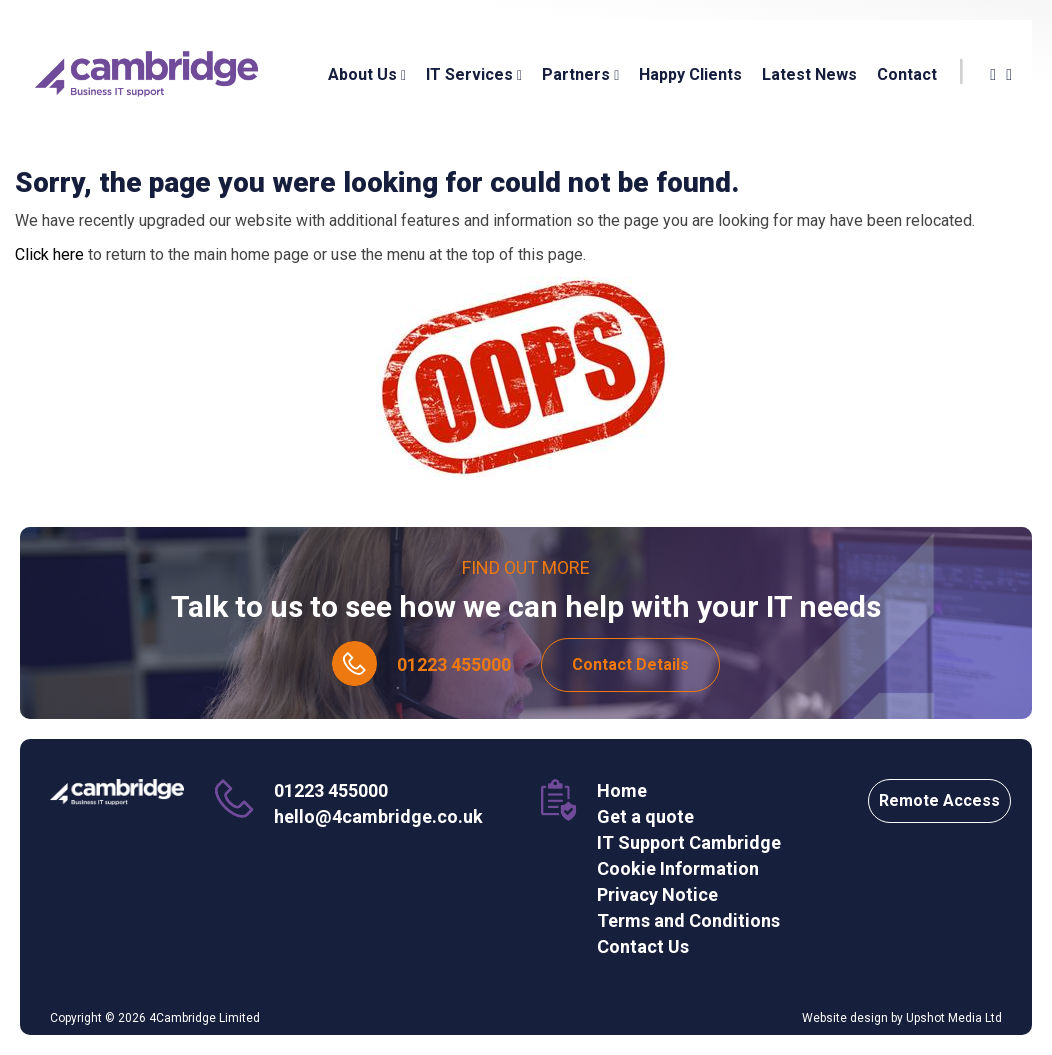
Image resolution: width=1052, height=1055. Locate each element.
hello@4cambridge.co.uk (378, 816)
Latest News (809, 74)
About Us (367, 74)
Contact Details (630, 664)
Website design (845, 1018)
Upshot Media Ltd (954, 1018)
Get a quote (645, 816)
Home (622, 790)
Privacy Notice (657, 894)
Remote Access (939, 800)
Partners (580, 74)
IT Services (474, 74)
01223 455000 (454, 664)
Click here (49, 254)
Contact (907, 74)
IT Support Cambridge (689, 842)
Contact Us (643, 946)
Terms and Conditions (688, 920)
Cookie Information (678, 868)
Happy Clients (690, 74)
